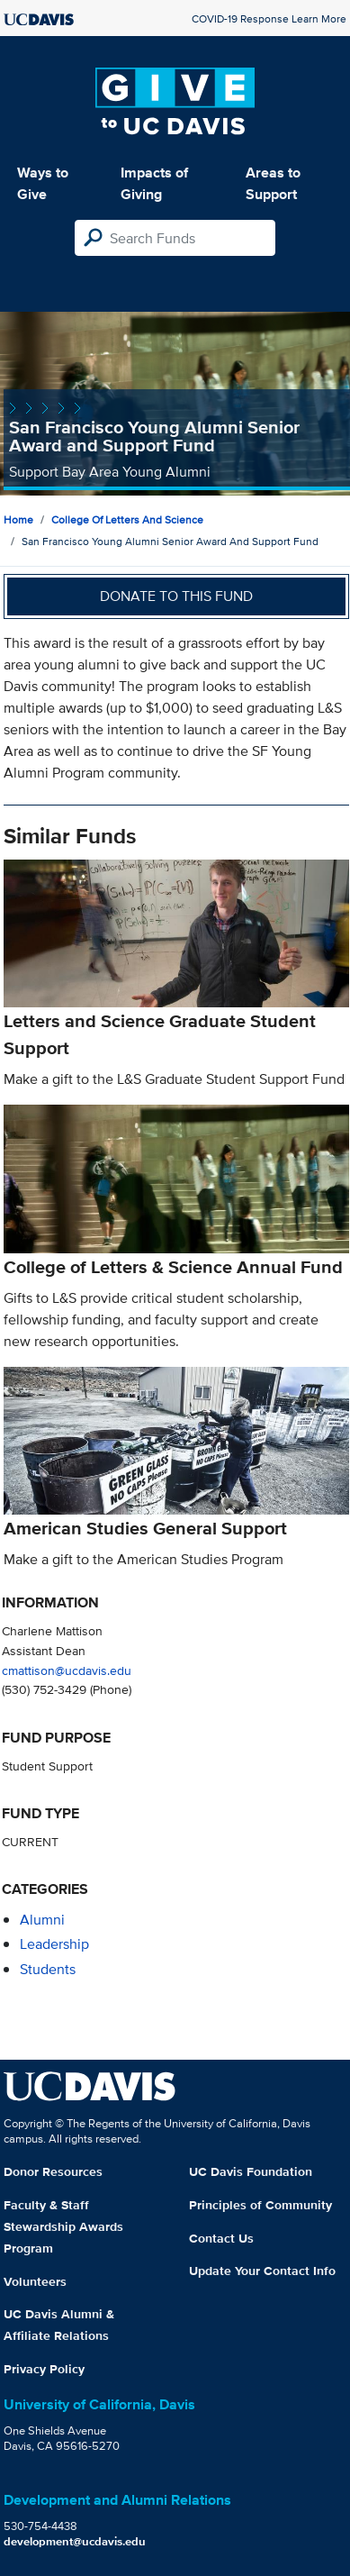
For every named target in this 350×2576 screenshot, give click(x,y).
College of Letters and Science (127, 519)
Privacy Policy (44, 2369)
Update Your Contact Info (262, 2271)
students (48, 1969)
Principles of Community (260, 2205)
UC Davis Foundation (250, 2171)
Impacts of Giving (154, 183)
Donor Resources (53, 2171)
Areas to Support (273, 183)
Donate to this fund (176, 596)
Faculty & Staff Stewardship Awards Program (63, 2226)
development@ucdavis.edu (75, 2541)
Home (18, 519)
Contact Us (221, 2238)
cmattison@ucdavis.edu (66, 1670)
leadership (54, 1944)
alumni (42, 1919)
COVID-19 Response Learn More (269, 18)
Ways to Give (42, 183)
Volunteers (35, 2281)
